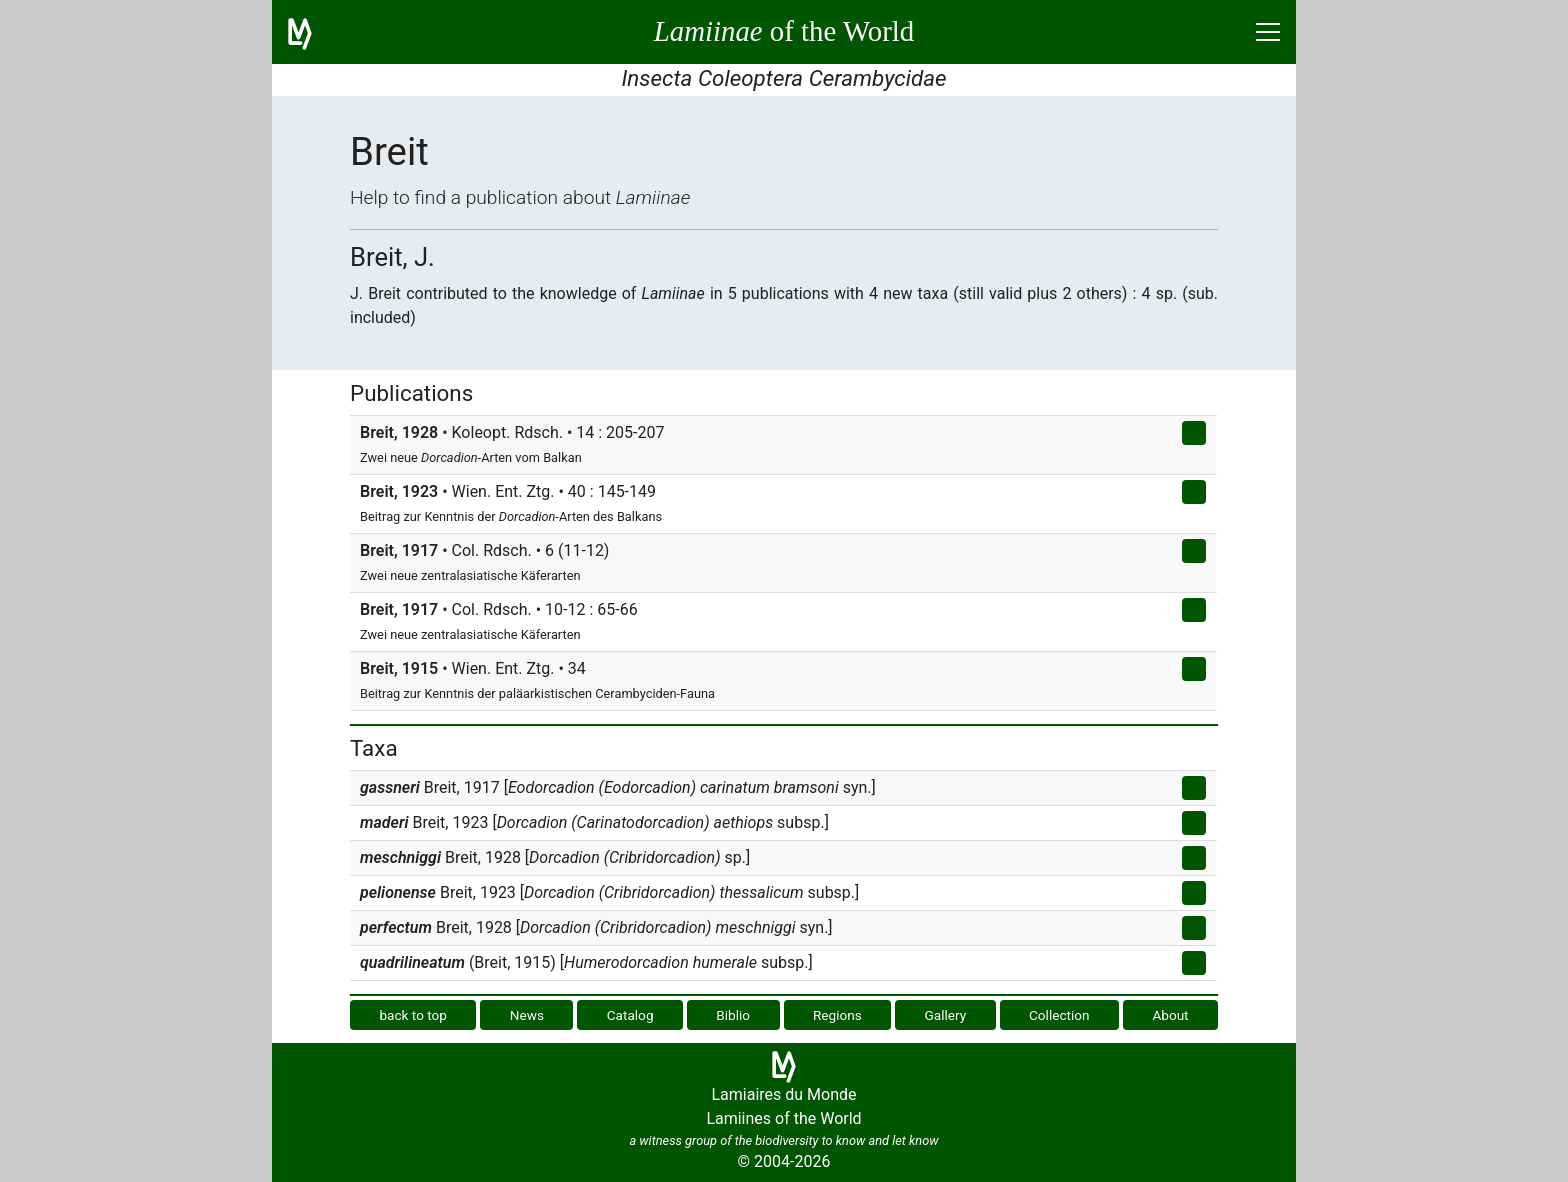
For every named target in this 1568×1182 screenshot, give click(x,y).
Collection (1059, 1015)
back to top (413, 1015)
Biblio (733, 1015)
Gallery (946, 1015)
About (1170, 1015)
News (527, 1015)
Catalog (630, 1015)
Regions (837, 1015)
